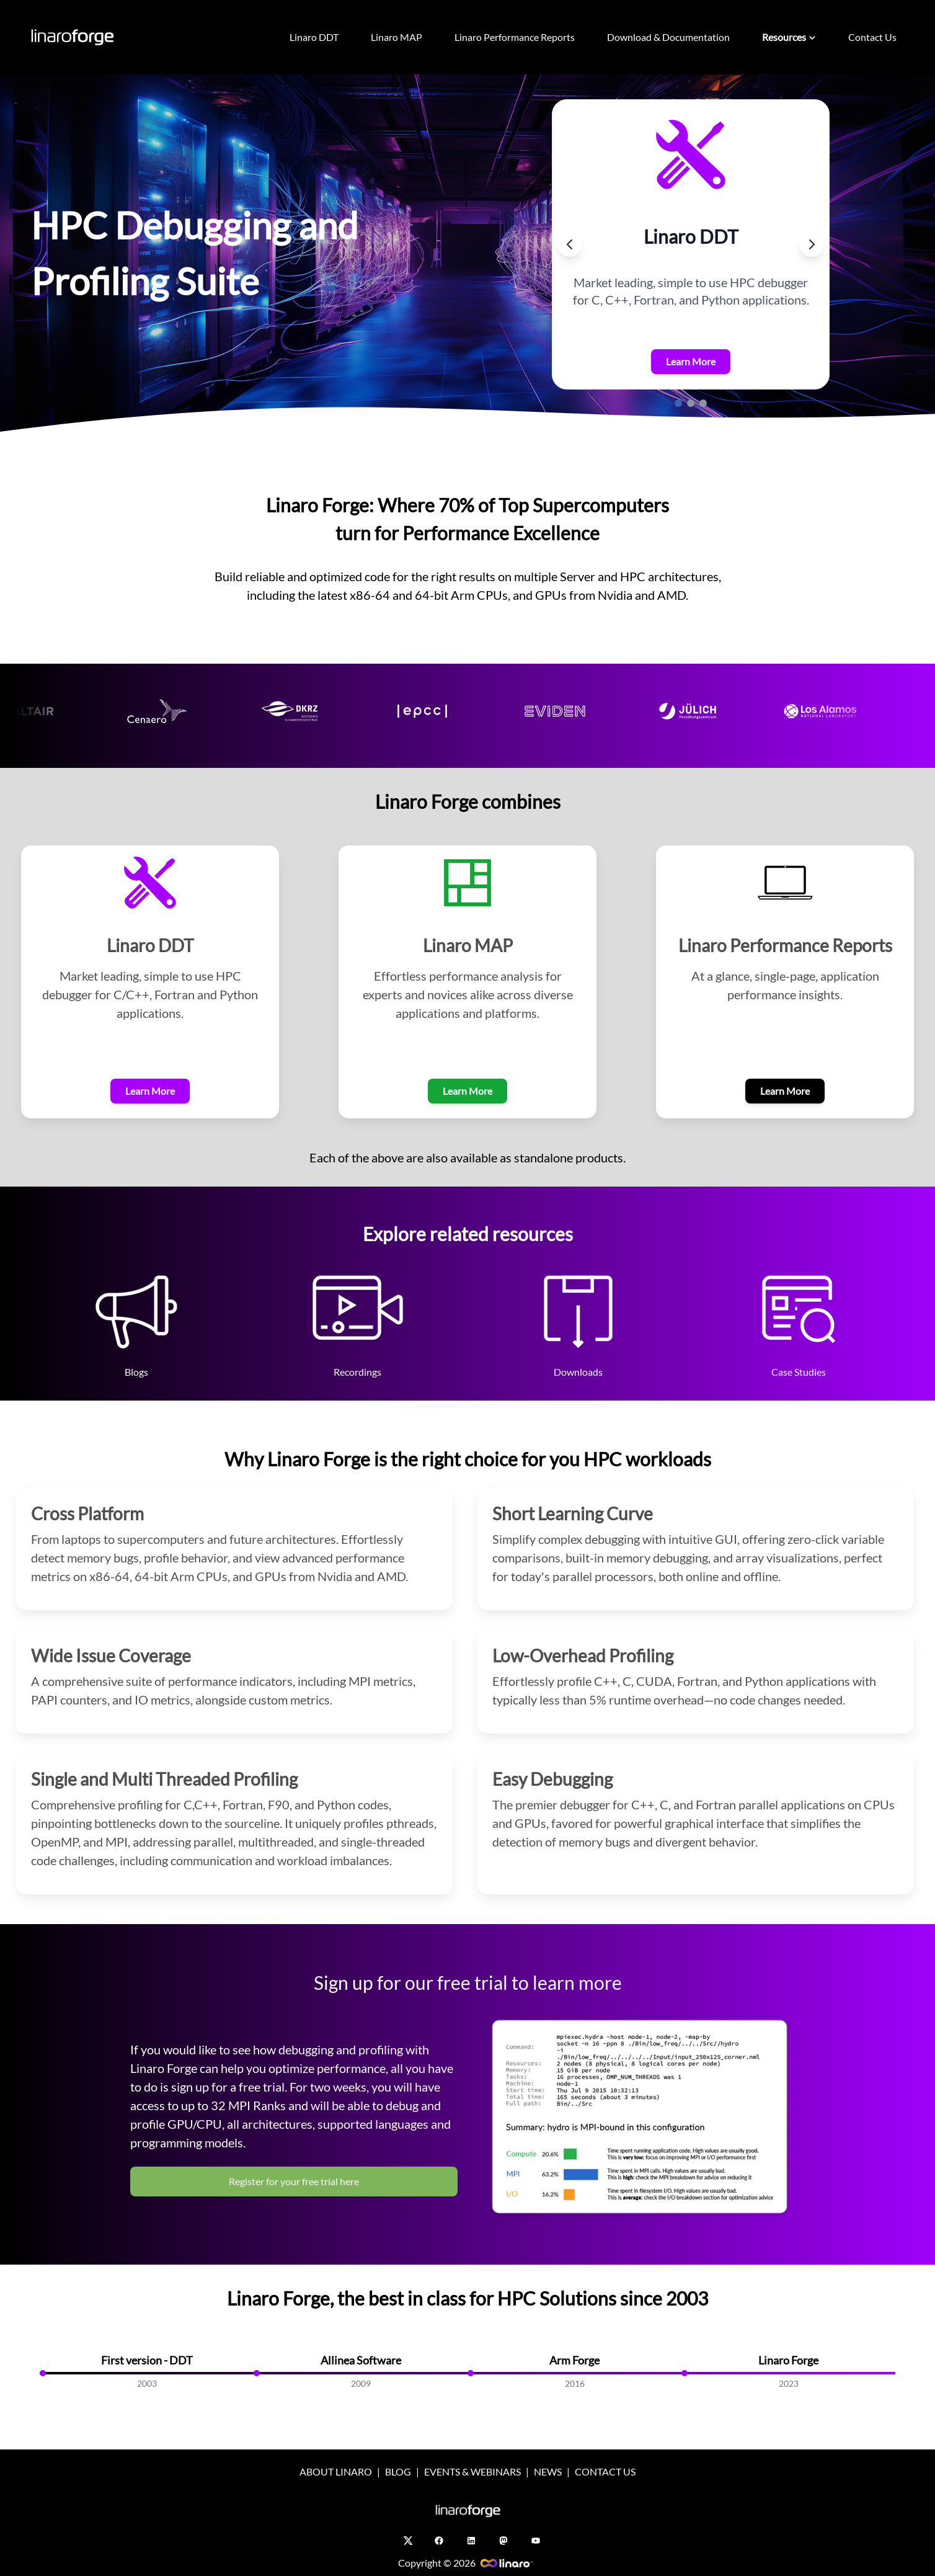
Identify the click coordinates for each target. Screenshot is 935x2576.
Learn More (691, 361)
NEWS (548, 2471)
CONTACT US (605, 2471)
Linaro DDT (314, 37)
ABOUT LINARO (335, 2471)
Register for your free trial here (294, 2181)
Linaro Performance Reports (514, 37)
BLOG (398, 2471)
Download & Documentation (668, 37)
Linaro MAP (396, 37)
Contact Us (872, 37)
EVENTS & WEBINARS (472, 2471)
